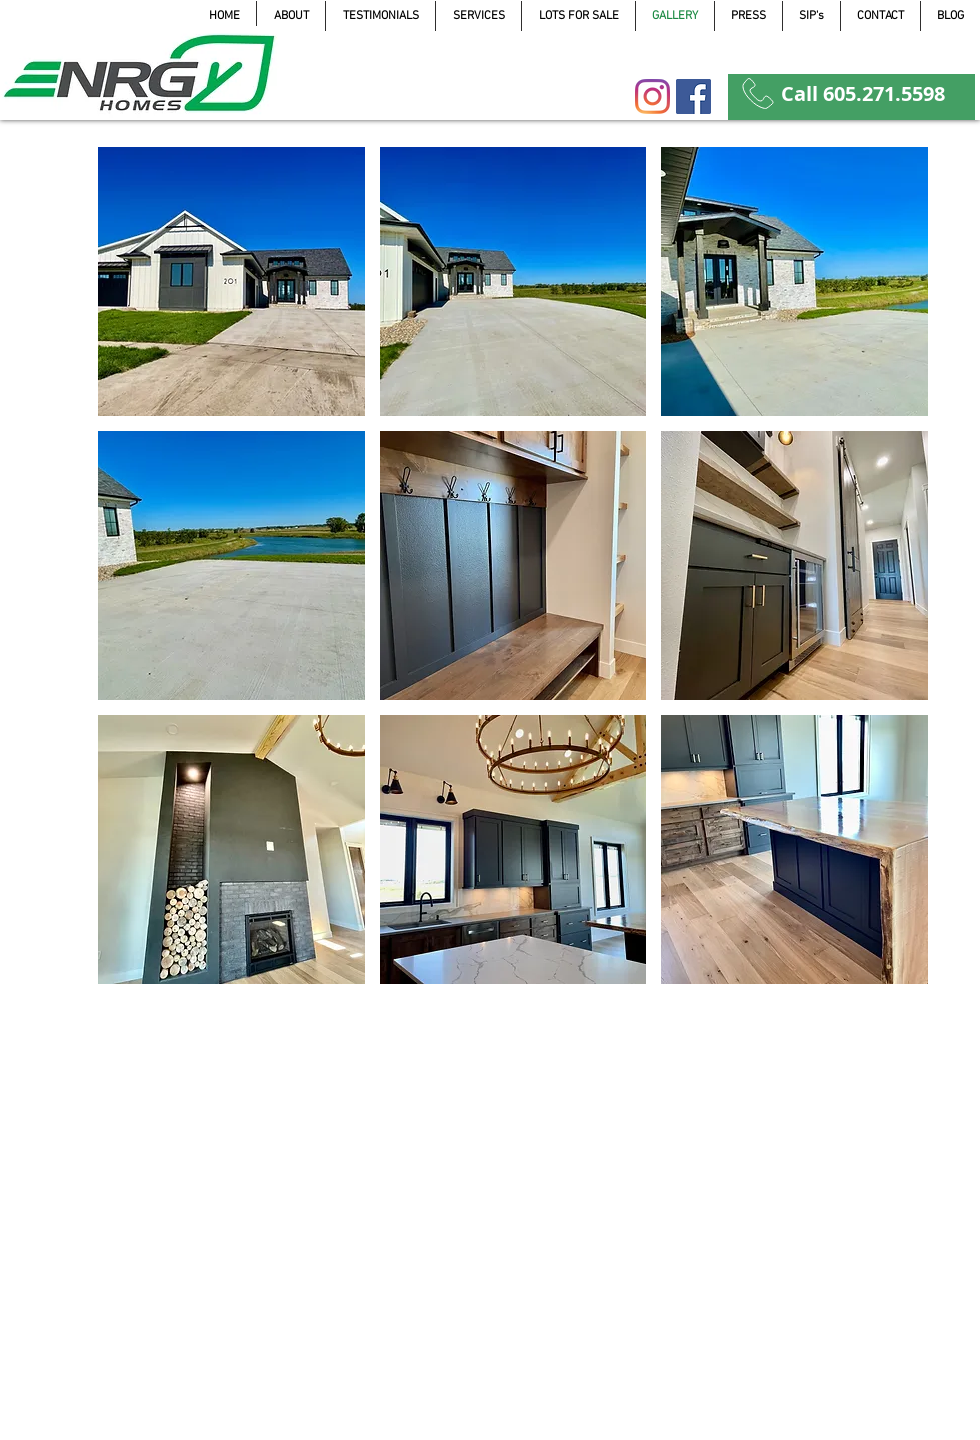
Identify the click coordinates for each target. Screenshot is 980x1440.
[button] (231, 281)
